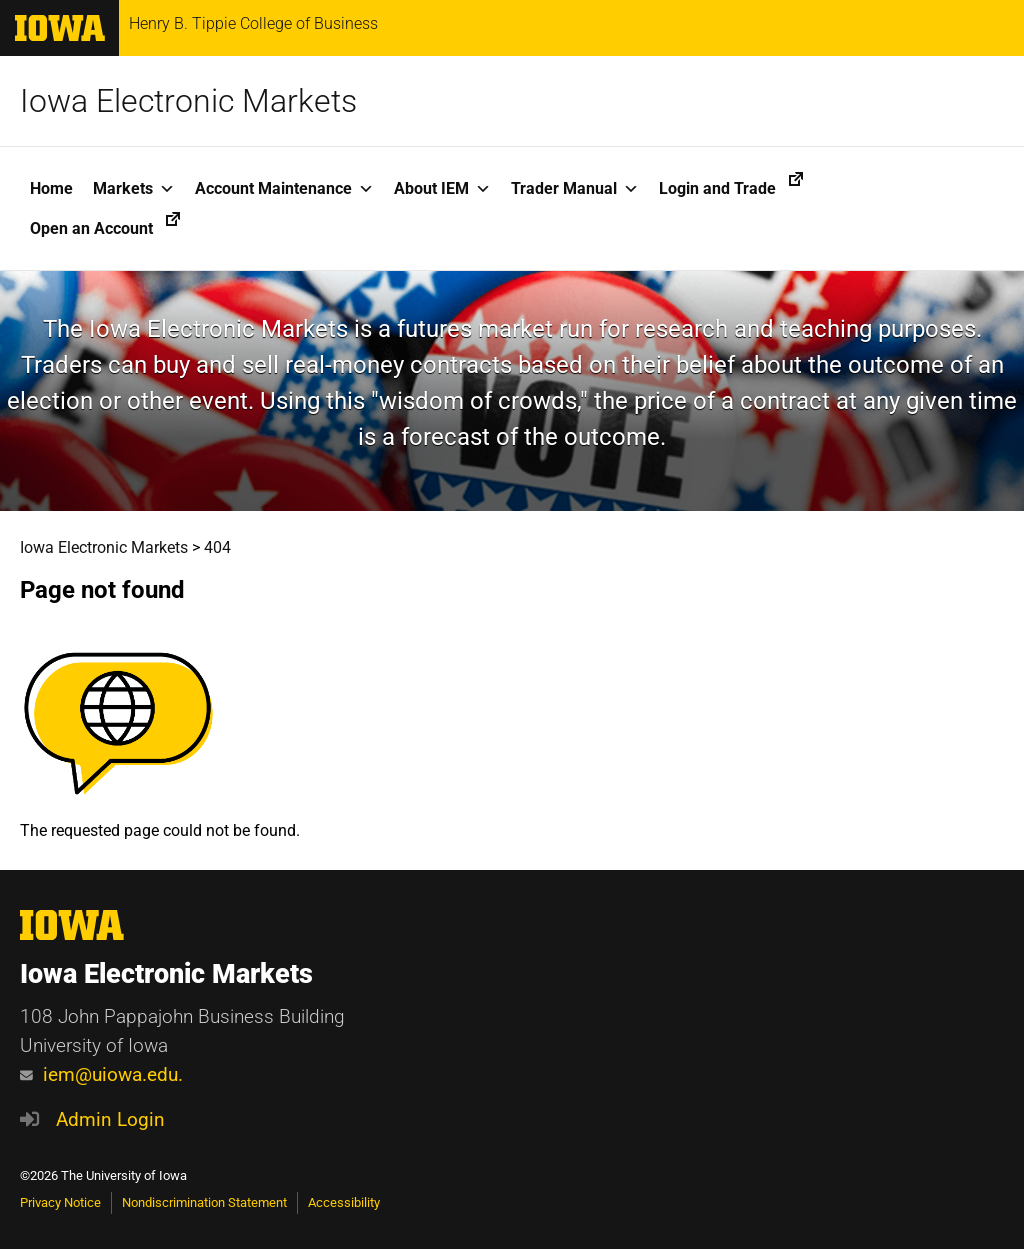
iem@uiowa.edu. (101, 1074)
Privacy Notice (60, 1202)
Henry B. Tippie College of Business (253, 24)
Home (51, 188)
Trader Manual (575, 189)
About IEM (442, 189)
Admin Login (110, 1119)
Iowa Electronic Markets (188, 101)
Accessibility (344, 1202)
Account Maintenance (284, 189)
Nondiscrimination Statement (204, 1202)
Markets (134, 189)
